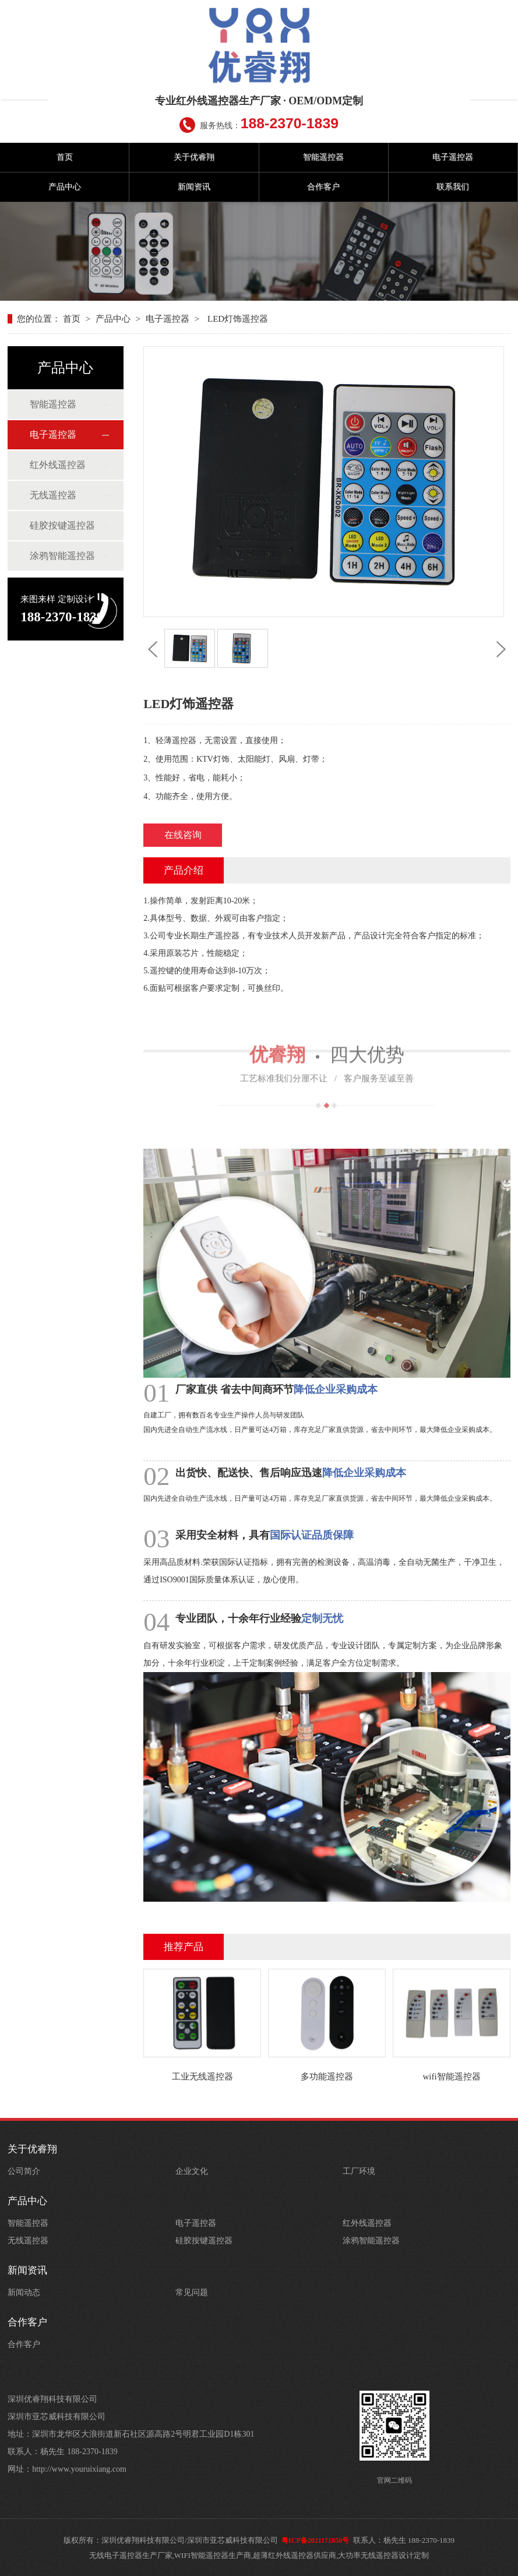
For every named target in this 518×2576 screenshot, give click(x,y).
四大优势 (326, 1021)
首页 (65, 157)
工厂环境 (359, 2171)
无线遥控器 (53, 495)
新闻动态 (24, 2292)
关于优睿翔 (194, 157)
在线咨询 (183, 835)
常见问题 (191, 2292)
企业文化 (191, 2171)
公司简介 (24, 2171)
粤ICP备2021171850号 (315, 2540)
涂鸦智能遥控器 (62, 556)
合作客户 (323, 186)
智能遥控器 (323, 157)
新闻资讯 (194, 186)
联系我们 (452, 186)
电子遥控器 (452, 157)
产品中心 (64, 186)
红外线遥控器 (58, 465)
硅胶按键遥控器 (62, 525)
